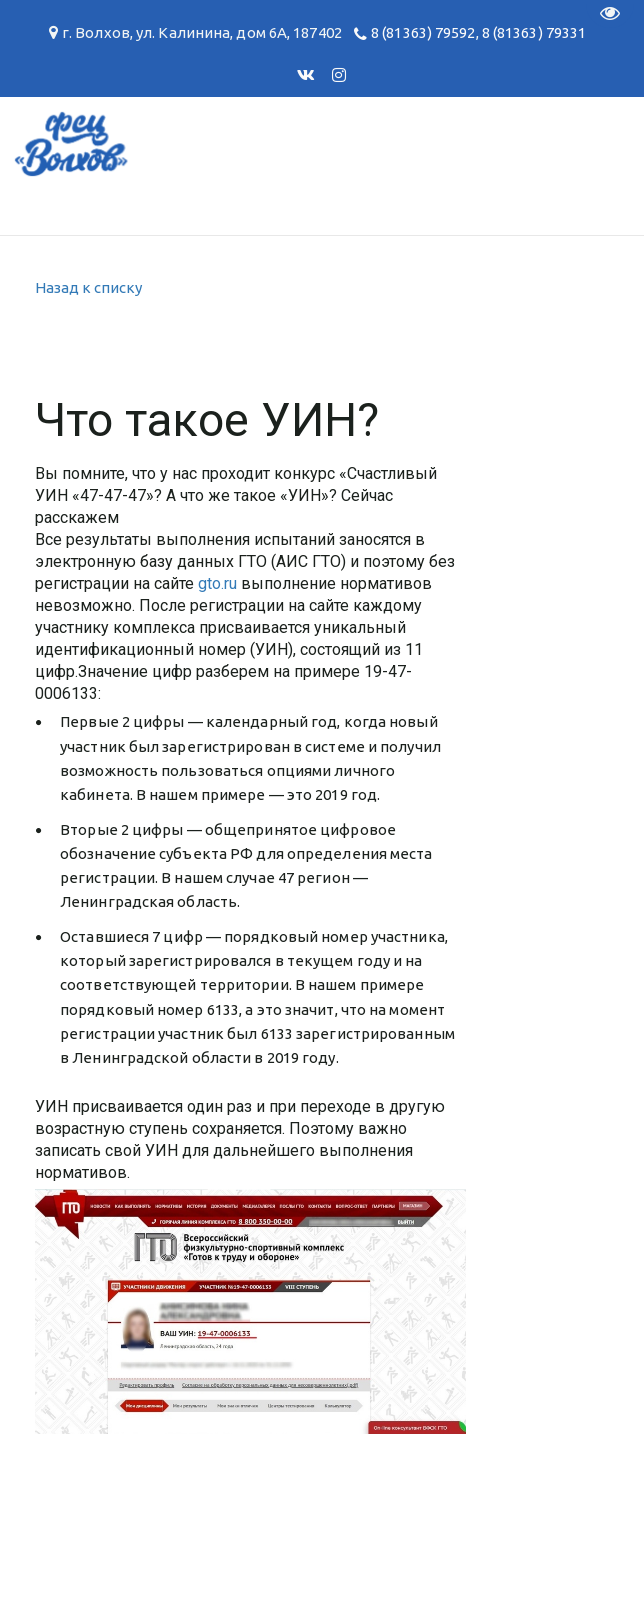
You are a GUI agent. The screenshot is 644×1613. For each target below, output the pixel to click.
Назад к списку (88, 287)
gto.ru (217, 583)
